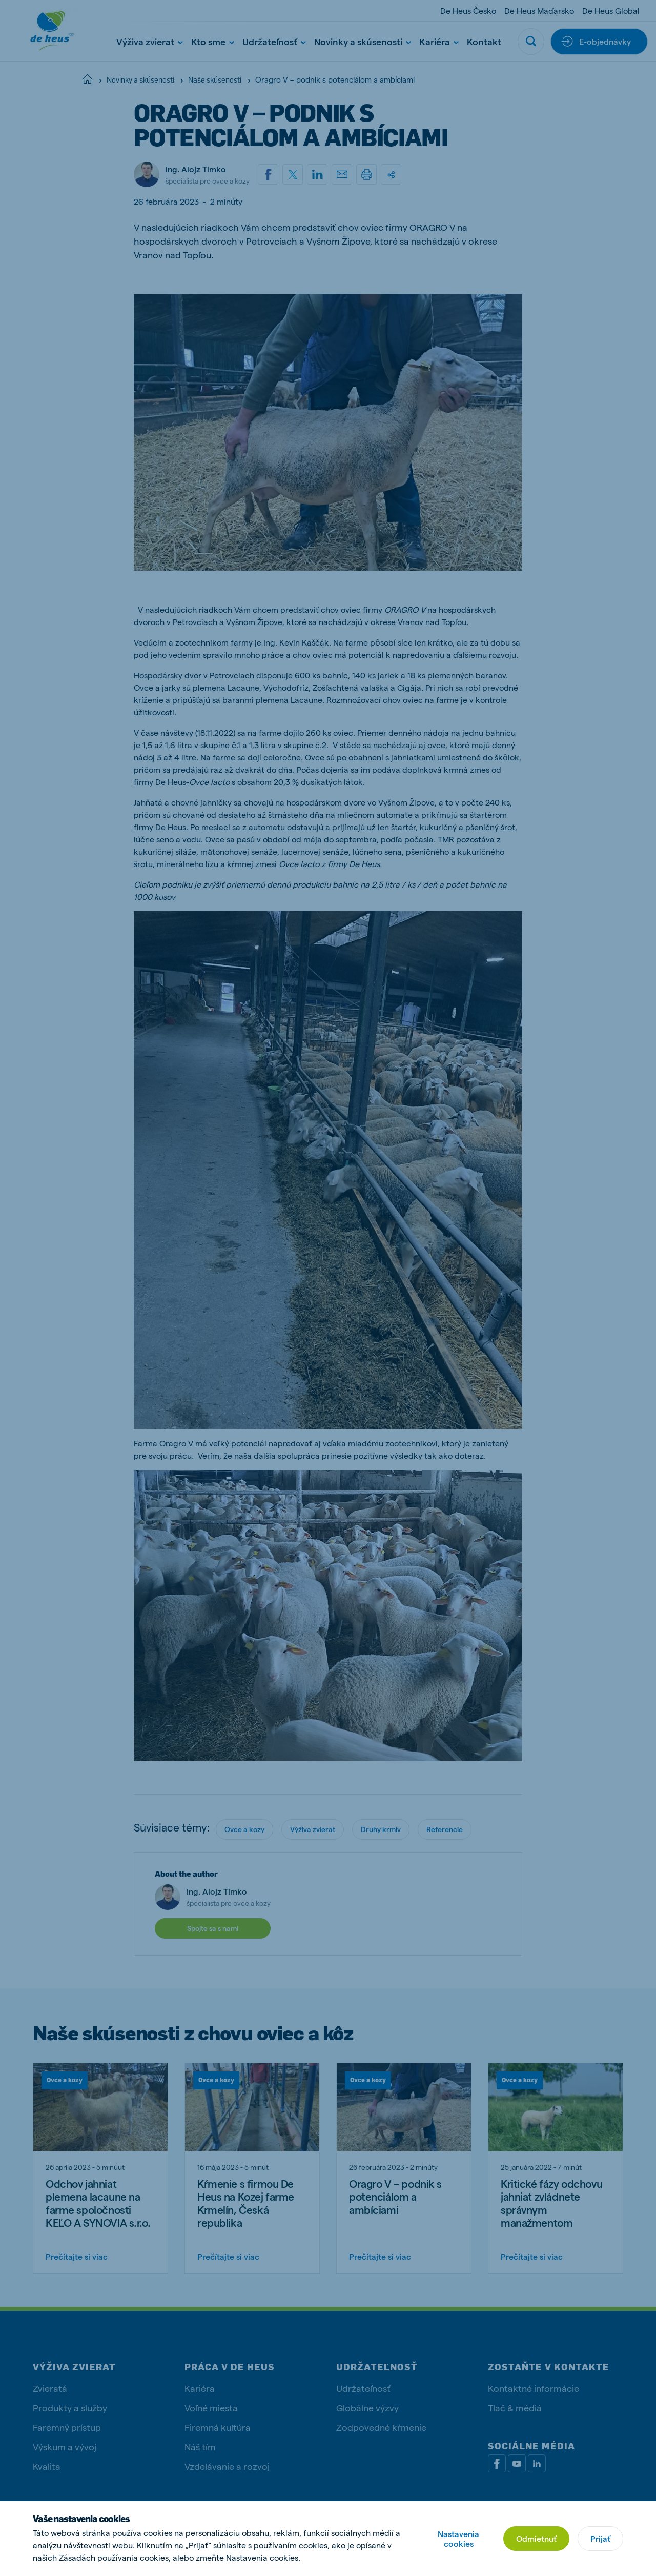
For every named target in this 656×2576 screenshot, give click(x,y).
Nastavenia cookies (458, 2538)
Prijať (600, 2538)
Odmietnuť (536, 2538)
